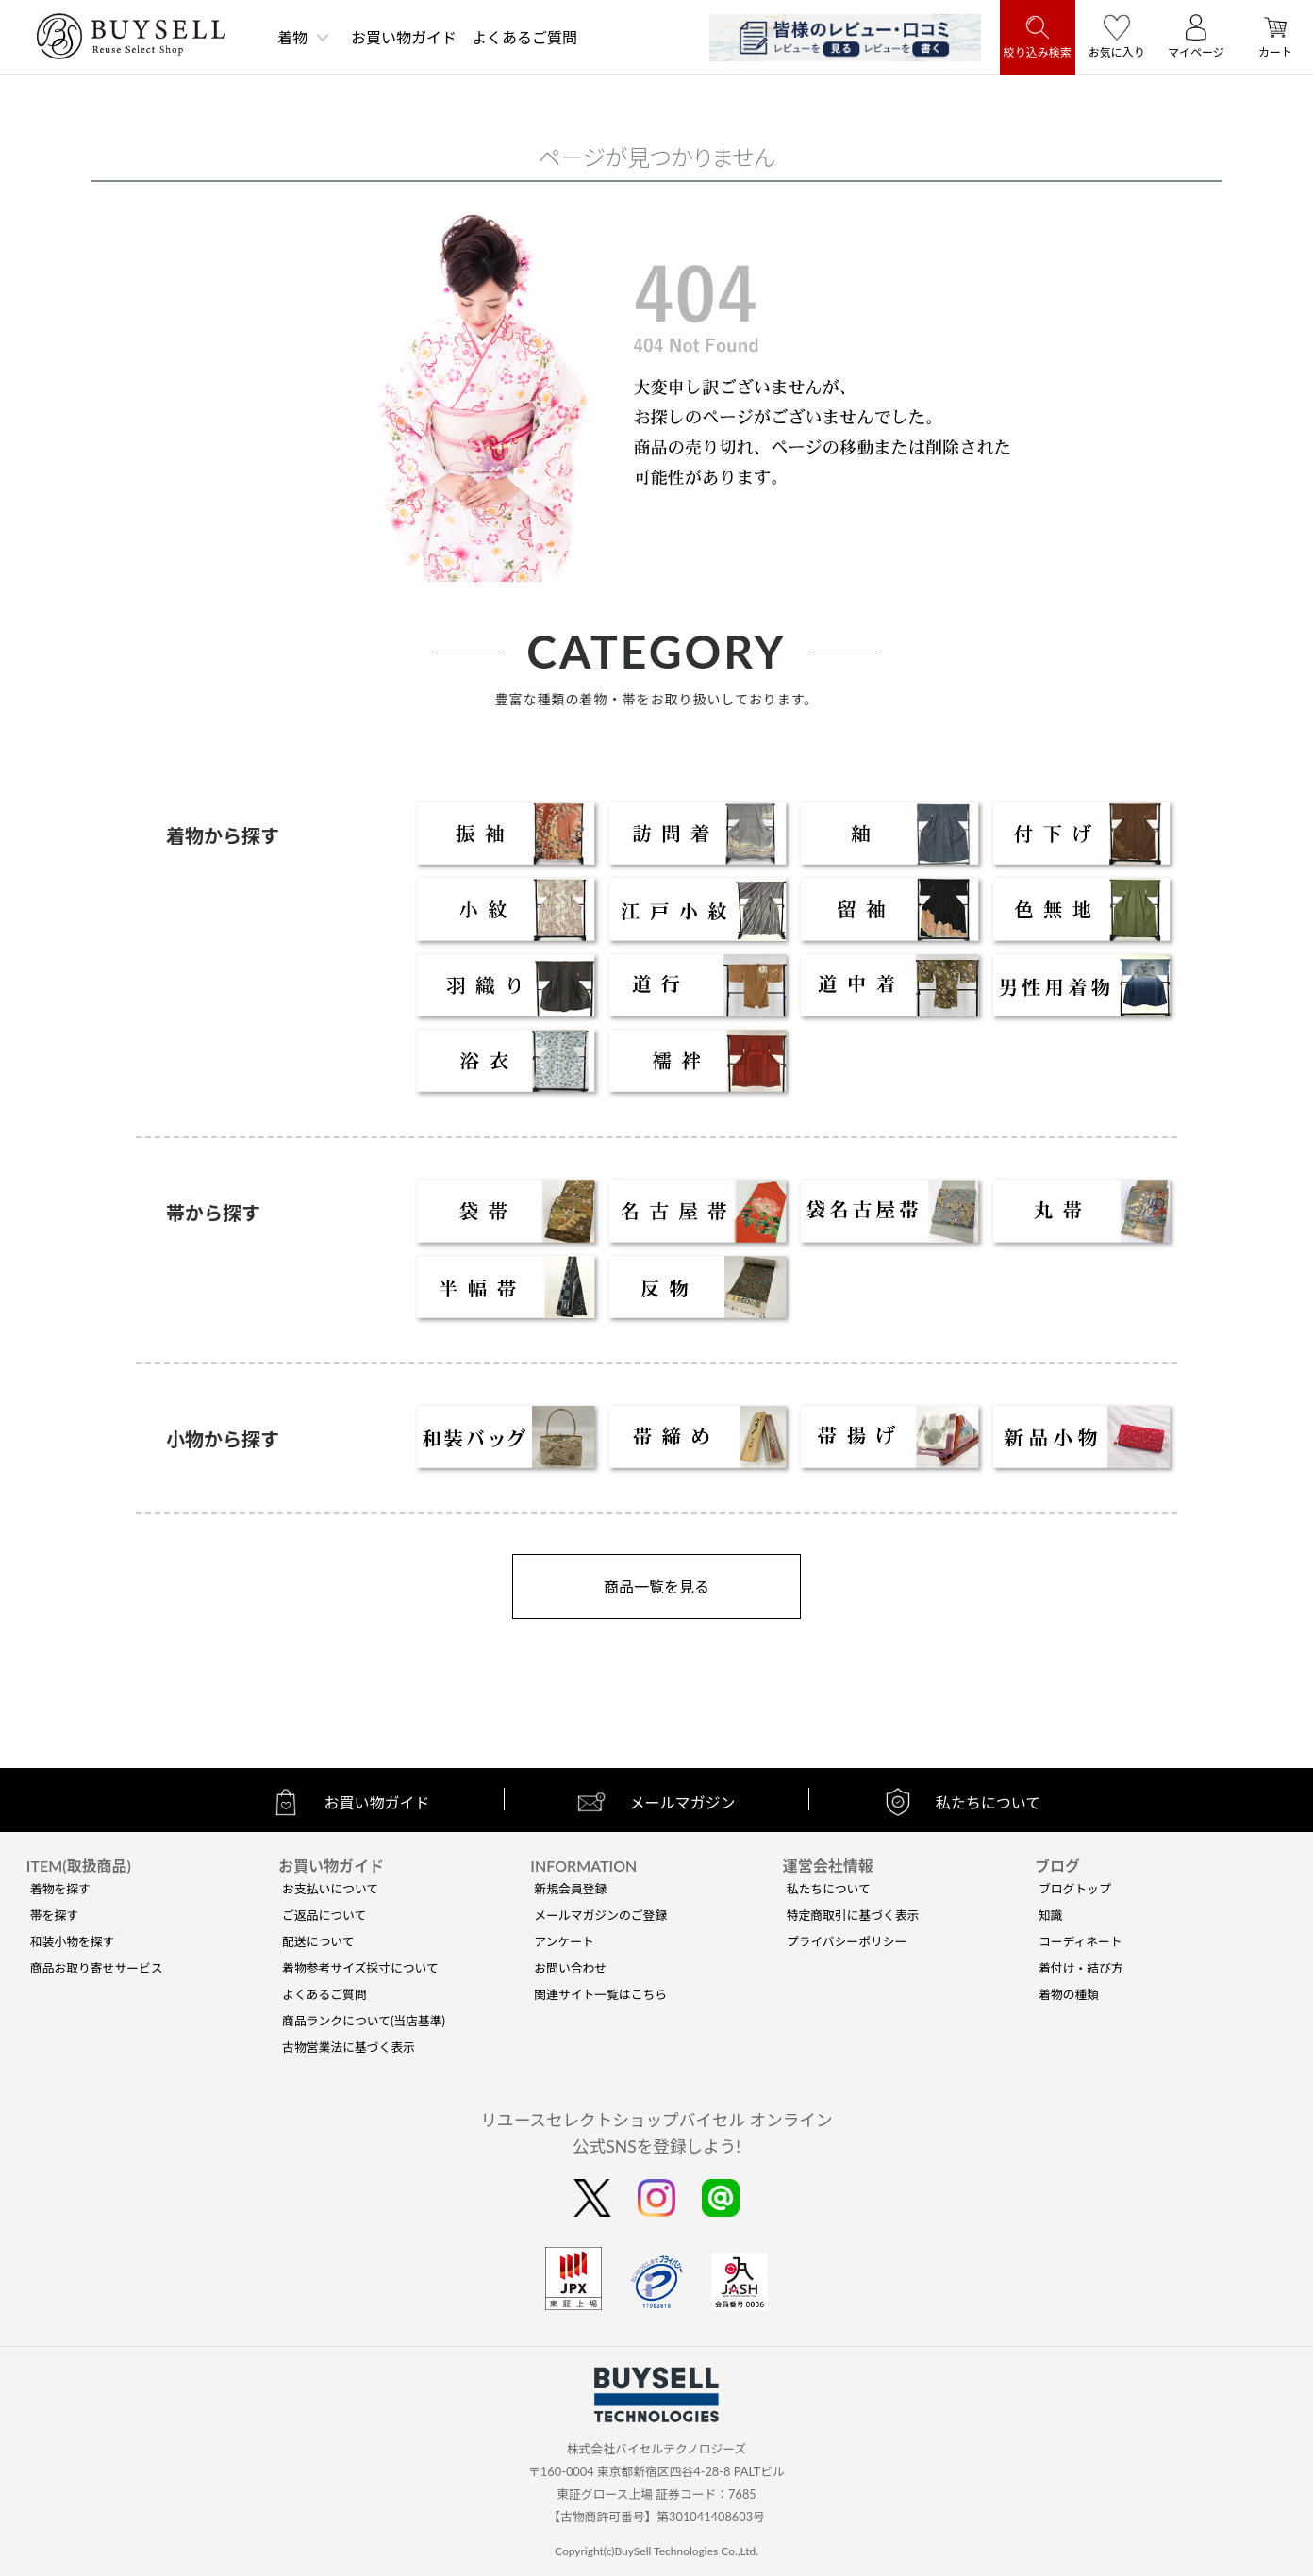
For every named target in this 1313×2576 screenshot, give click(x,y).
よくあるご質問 (524, 37)
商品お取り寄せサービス (96, 1967)
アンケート (563, 1941)
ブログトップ (1075, 1888)
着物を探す (60, 1888)
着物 (292, 37)
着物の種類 (1069, 1994)
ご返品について (324, 1915)
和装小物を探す (72, 1941)
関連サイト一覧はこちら (600, 1994)
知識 (1051, 1915)
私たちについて (829, 1888)
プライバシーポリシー (847, 1941)
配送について (318, 1941)
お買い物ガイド (404, 37)
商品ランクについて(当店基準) (363, 2020)
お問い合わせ (570, 1967)
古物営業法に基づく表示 (348, 2047)
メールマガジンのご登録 (600, 1915)
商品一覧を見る (656, 1586)
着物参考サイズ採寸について (360, 1967)
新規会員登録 (570, 1888)
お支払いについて (330, 1888)
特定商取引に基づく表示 (853, 1915)
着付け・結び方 (1081, 1967)
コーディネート (1080, 1941)
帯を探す (54, 1915)
